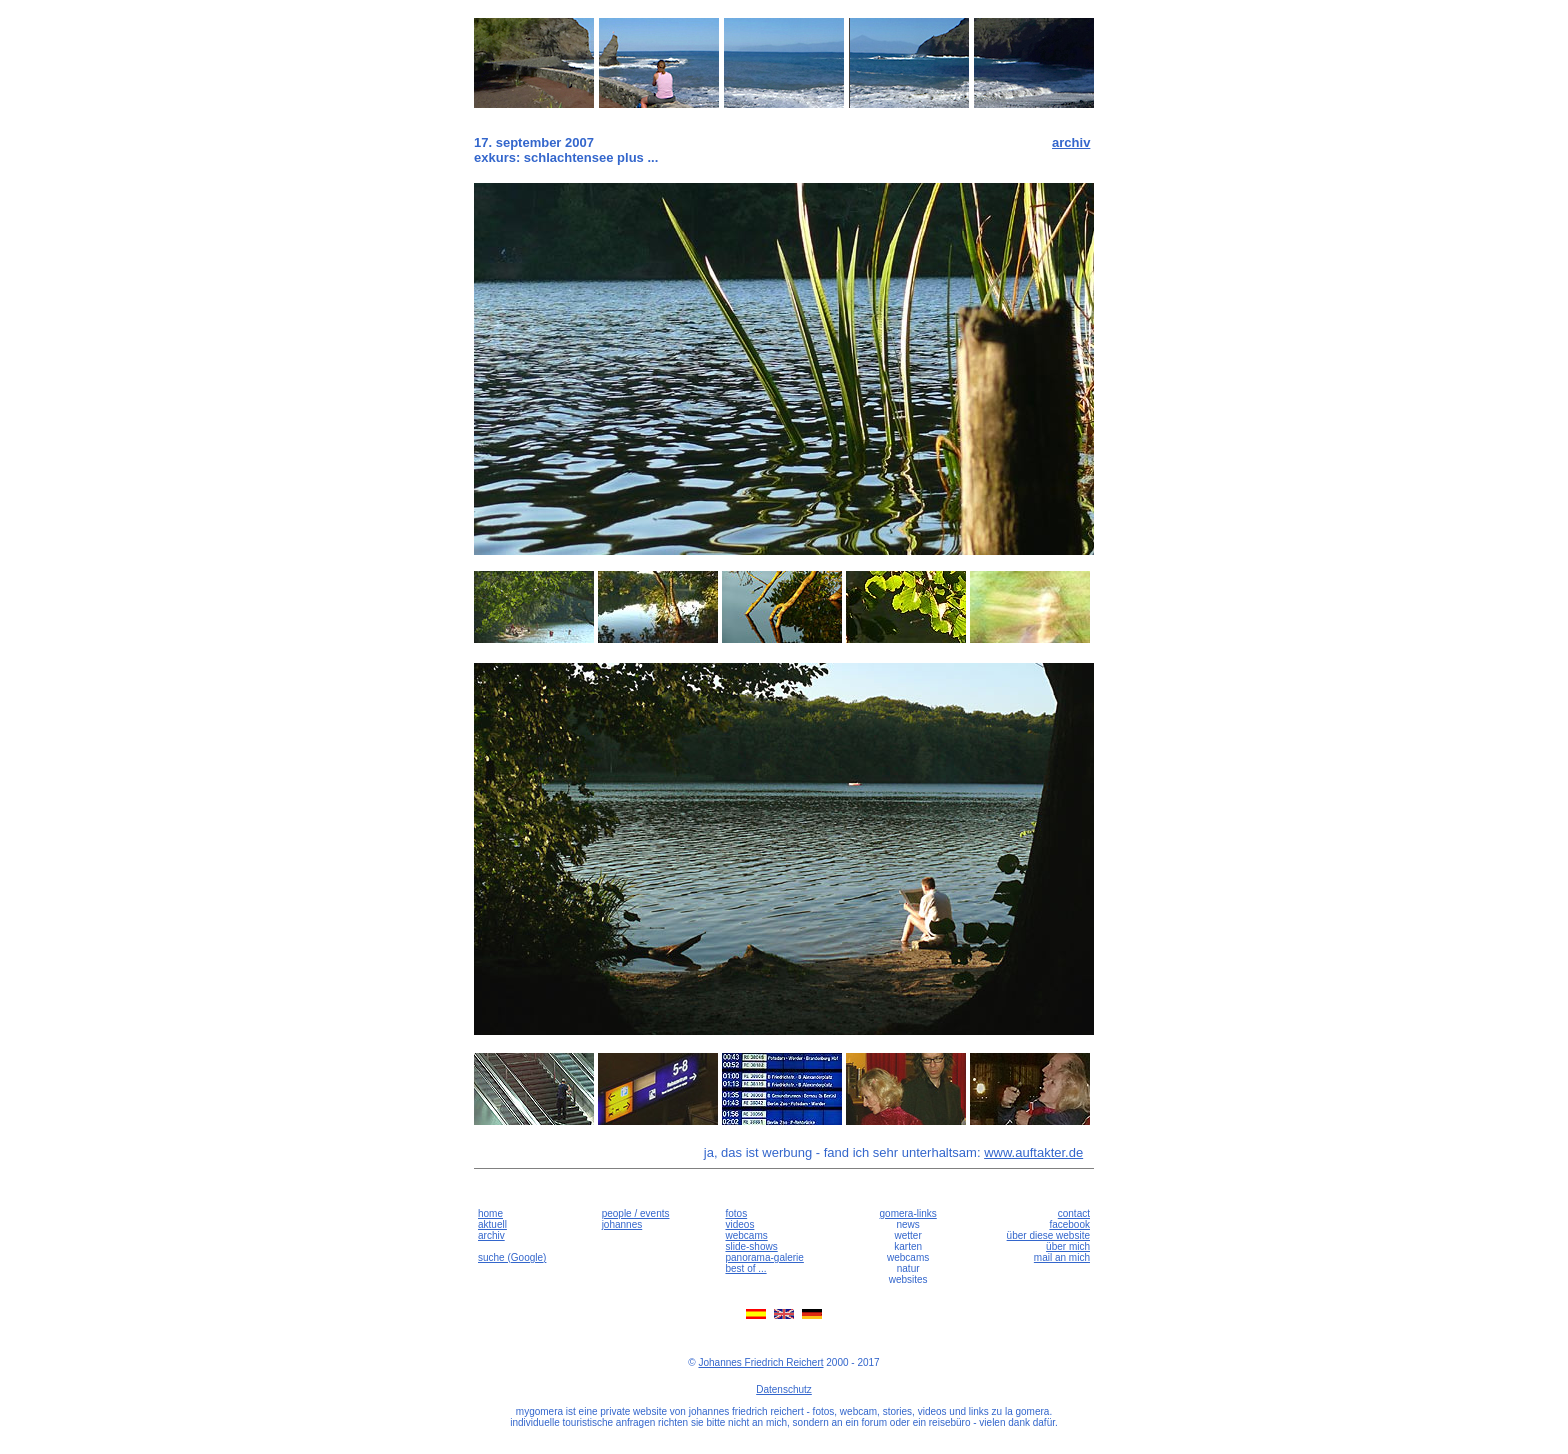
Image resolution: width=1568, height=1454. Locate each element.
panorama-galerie (764, 1257)
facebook (1069, 1224)
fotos (736, 1213)
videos (739, 1224)
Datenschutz (784, 1389)
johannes (622, 1224)
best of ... (745, 1268)
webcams (746, 1235)
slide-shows (751, 1246)
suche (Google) (512, 1257)
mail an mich (1062, 1257)
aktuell (492, 1224)
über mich (1068, 1246)
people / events (636, 1213)
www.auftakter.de (1033, 1152)
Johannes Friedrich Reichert (760, 1362)
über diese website (1048, 1235)
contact (1074, 1213)
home (490, 1213)
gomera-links (908, 1213)
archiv (1071, 142)
